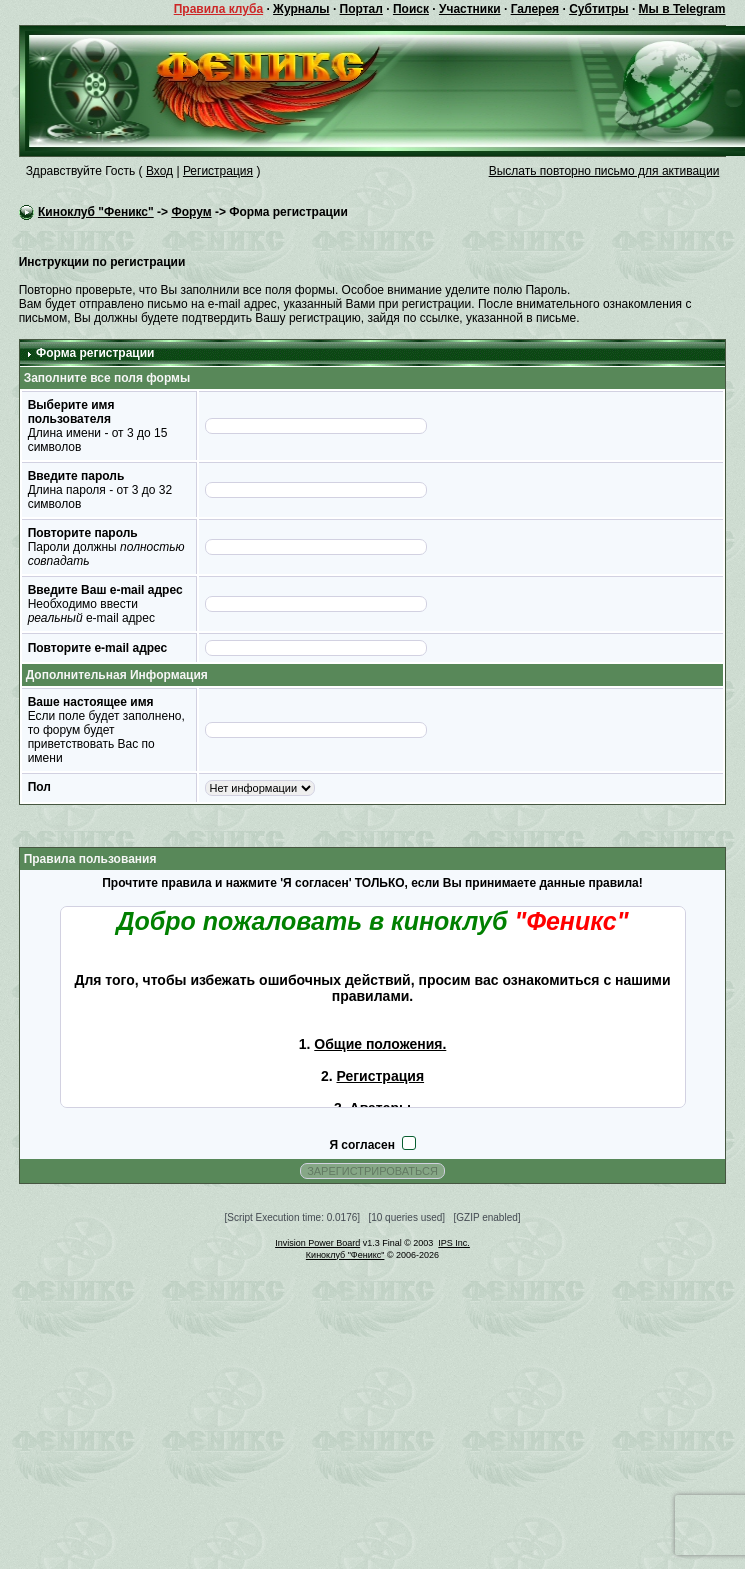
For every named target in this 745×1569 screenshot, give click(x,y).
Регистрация (218, 171)
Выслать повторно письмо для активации (604, 171)
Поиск (411, 9)
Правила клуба (218, 9)
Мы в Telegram (682, 9)
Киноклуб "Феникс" (96, 212)
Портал (361, 9)
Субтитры (598, 9)
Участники (470, 9)
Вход (159, 171)
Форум (191, 212)
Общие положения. (380, 1044)
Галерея (535, 9)
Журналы (301, 9)
